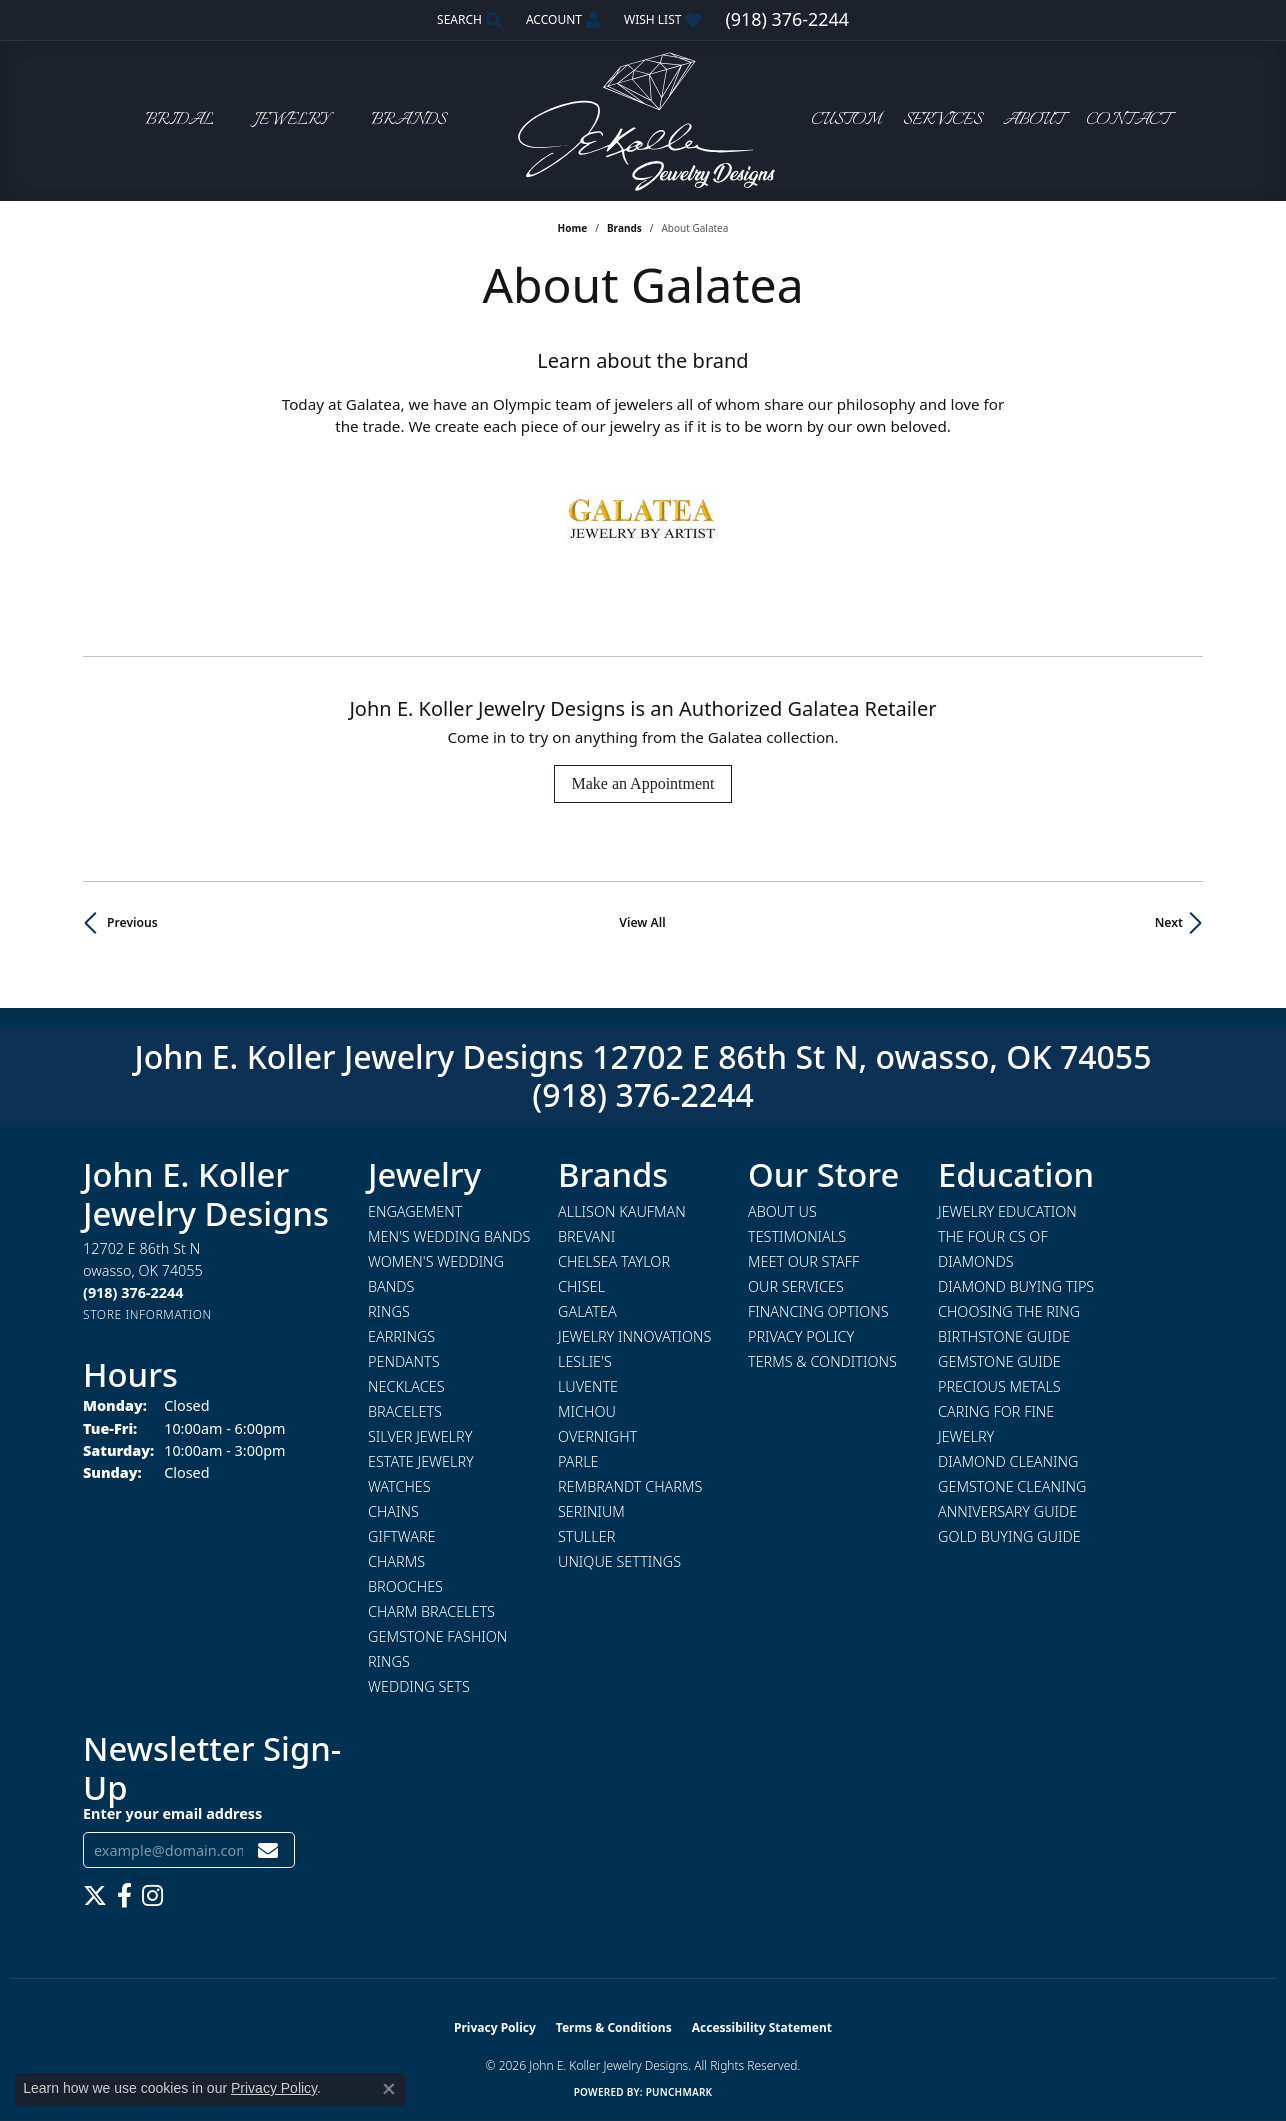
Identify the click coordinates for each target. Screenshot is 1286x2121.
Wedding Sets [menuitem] (419, 1686)
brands (624, 228)
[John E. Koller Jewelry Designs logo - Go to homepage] (643, 120)
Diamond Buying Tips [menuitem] (1016, 1286)
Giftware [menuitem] (401, 1536)
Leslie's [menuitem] (585, 1361)
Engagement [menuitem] (415, 1211)
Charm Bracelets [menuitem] (431, 1611)
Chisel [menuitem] (581, 1286)
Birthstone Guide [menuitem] (1004, 1336)
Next (1169, 922)
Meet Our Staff (803, 1261)
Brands (408, 120)
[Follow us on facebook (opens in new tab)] (124, 1896)
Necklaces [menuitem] (406, 1386)
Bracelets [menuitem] (405, 1411)
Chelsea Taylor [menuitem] (614, 1261)
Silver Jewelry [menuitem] (420, 1436)
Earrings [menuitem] (401, 1336)
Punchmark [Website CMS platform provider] (679, 2092)
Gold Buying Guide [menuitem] (1009, 1536)
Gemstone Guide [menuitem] (999, 1361)
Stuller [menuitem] (586, 1536)
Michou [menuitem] (587, 1411)
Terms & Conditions (822, 1361)
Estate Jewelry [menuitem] (421, 1461)
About (1033, 120)
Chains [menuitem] (393, 1511)
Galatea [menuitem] (587, 1311)
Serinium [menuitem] (591, 1511)
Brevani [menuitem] (586, 1236)
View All (642, 922)
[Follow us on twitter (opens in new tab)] (95, 1896)
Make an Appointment (642, 783)
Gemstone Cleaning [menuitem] (1012, 1486)
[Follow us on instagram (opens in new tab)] (152, 1896)
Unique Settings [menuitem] (619, 1561)
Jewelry (292, 120)
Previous (132, 922)
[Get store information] (147, 1314)
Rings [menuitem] (389, 1311)
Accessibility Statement (762, 2027)
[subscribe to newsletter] (268, 1850)
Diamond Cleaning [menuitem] (1008, 1461)
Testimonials (797, 1236)
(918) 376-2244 (643, 1094)
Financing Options (818, 1311)
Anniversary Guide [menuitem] (1007, 1511)
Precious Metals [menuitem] (999, 1386)
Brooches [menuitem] (405, 1586)
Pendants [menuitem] (404, 1361)
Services (942, 120)
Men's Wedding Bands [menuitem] (449, 1236)
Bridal (179, 120)
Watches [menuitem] (399, 1486)
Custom (846, 120)
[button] (467, 20)
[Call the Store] (133, 1292)
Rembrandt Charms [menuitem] (630, 1486)
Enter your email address (172, 1813)
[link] (786, 20)
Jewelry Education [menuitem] (1007, 1211)
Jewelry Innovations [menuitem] (634, 1336)
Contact (1128, 120)
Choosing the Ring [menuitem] (1009, 1311)
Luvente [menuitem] (588, 1386)
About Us (782, 1211)
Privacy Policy (801, 1336)
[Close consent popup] (389, 2089)
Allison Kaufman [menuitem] (622, 1211)
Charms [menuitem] (396, 1561)
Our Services (796, 1286)
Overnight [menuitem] (597, 1436)
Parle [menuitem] (578, 1461)
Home (573, 228)
